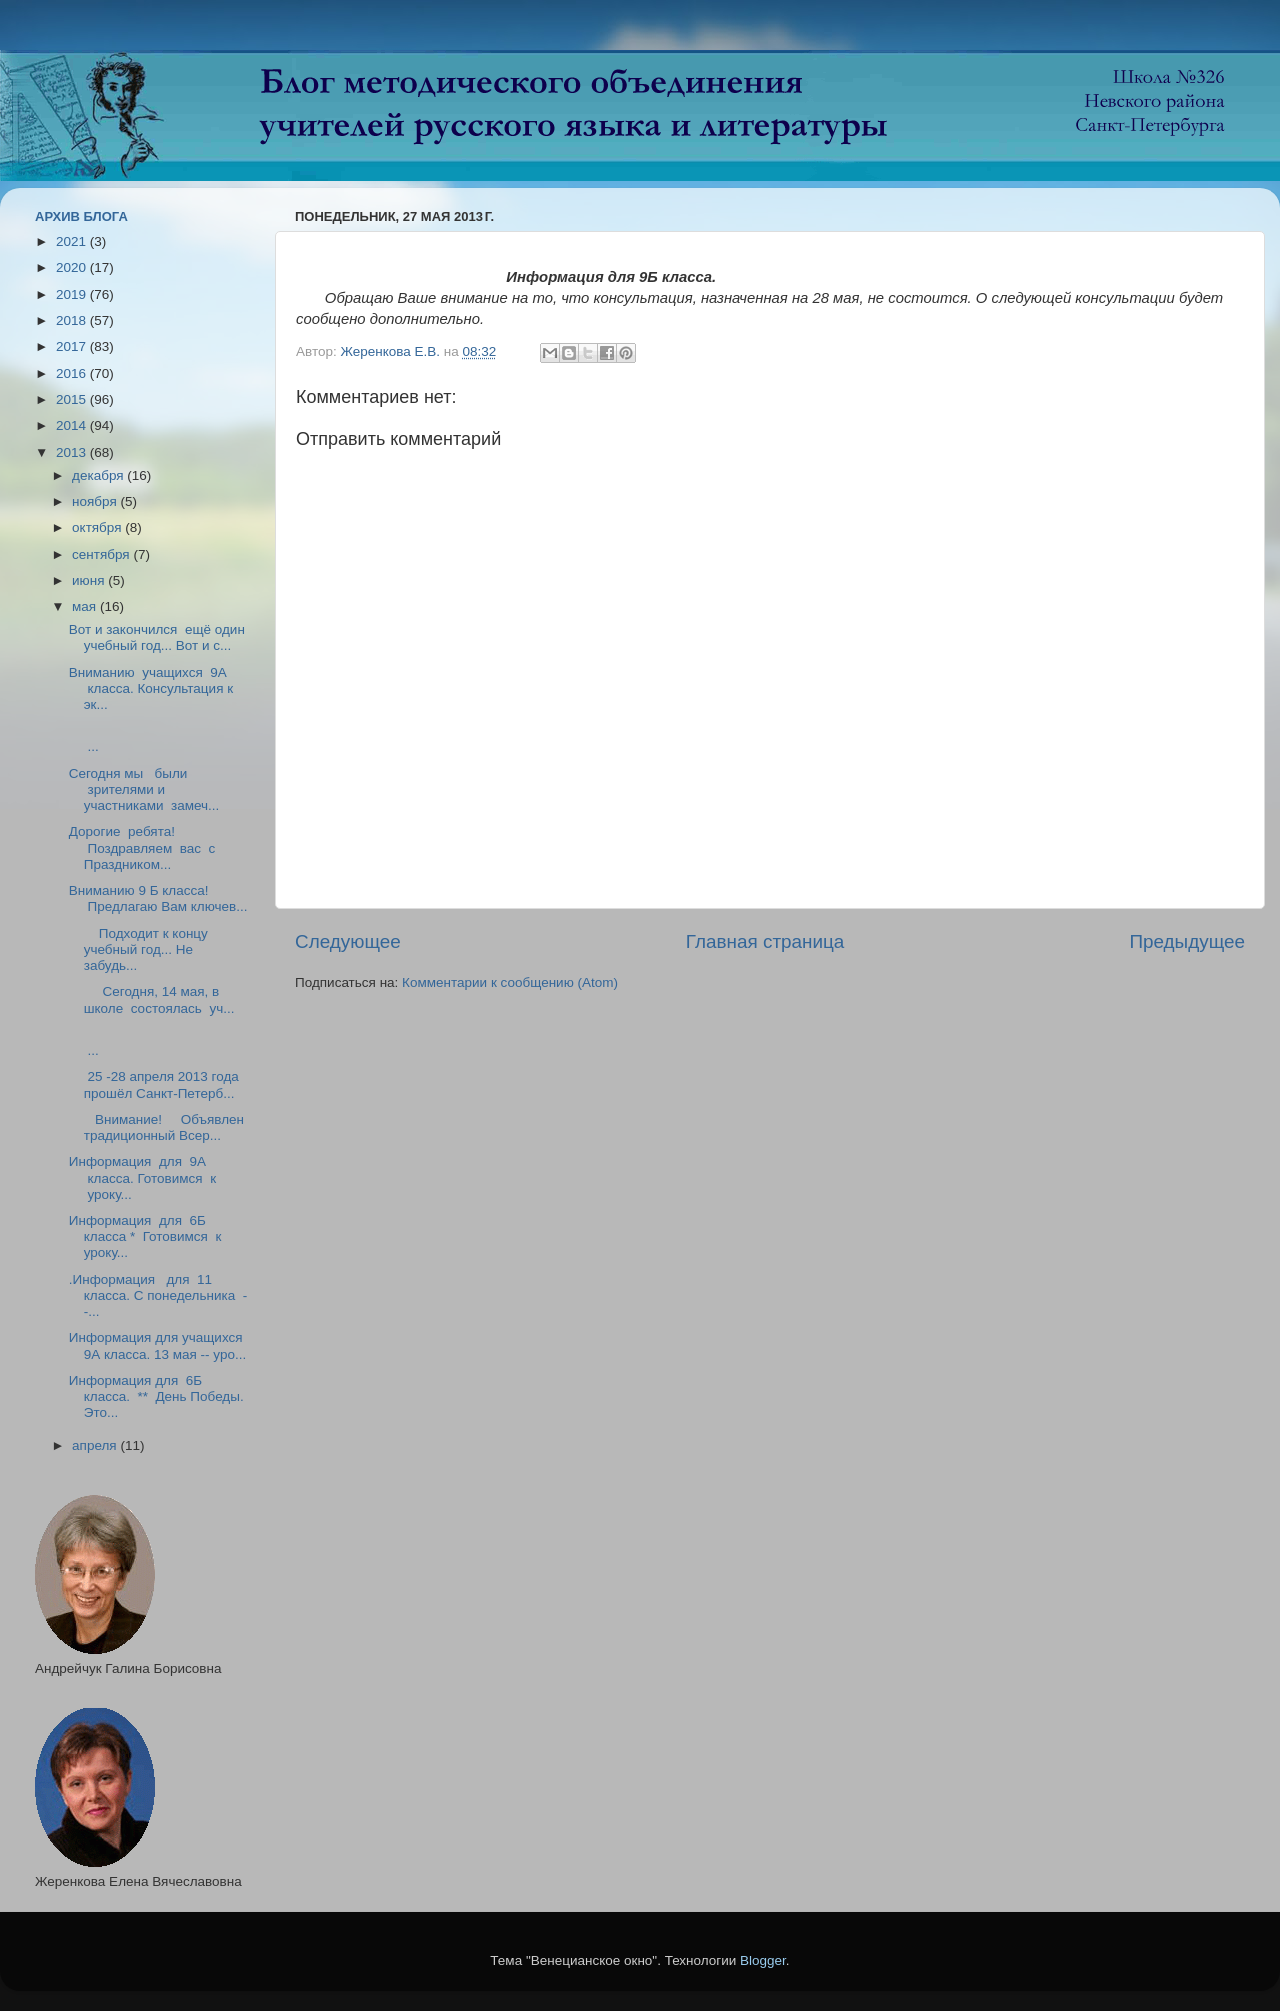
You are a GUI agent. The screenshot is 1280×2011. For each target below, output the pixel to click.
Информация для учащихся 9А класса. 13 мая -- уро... (157, 1345)
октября (98, 527)
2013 (73, 452)
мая (86, 606)
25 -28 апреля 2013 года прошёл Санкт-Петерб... (154, 1084)
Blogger (763, 1960)
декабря (99, 475)
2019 (73, 294)
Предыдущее (1187, 941)
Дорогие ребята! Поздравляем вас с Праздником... (144, 847)
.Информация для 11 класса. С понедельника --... (158, 1295)
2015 (73, 399)
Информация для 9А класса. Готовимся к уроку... (142, 1177)
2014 (73, 425)
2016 (73, 373)
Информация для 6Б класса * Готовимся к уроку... (145, 1236)
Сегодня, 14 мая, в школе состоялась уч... (152, 999)
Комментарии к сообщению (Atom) (510, 982)
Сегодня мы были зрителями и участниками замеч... (144, 789)
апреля (96, 1445)
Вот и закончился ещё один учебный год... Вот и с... (157, 637)
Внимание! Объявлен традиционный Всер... (156, 1127)
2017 (73, 346)
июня (90, 580)
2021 (73, 241)
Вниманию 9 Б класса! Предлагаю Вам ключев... (158, 898)
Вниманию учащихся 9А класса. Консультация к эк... (151, 688)
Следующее (348, 941)
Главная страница (765, 941)
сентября (102, 554)
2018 (73, 320)
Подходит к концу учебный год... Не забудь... (138, 949)
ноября (96, 501)
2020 (73, 267)
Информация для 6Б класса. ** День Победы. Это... (156, 1396)
